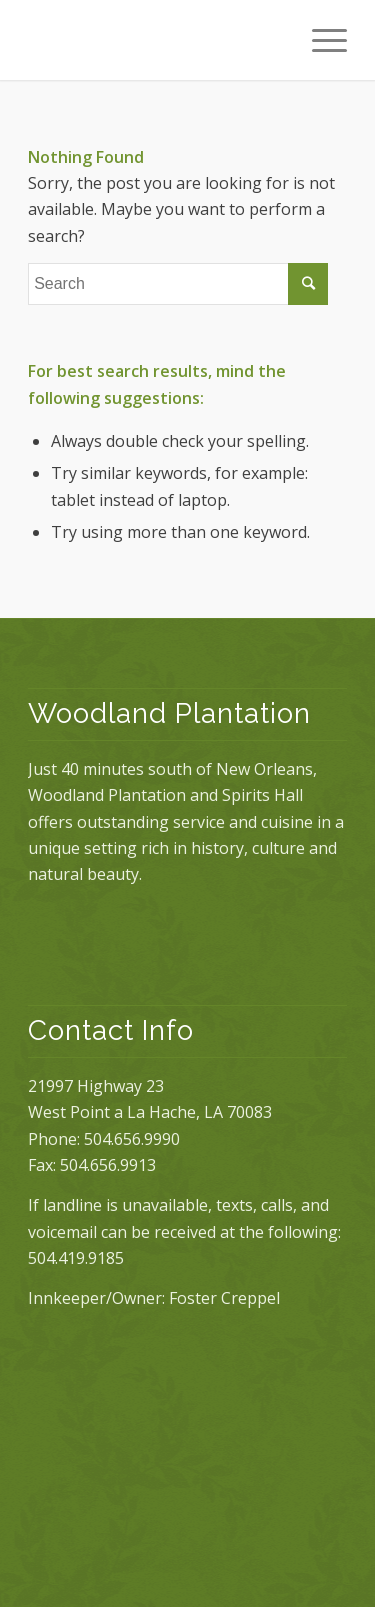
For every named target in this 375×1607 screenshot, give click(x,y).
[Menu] (319, 40)
